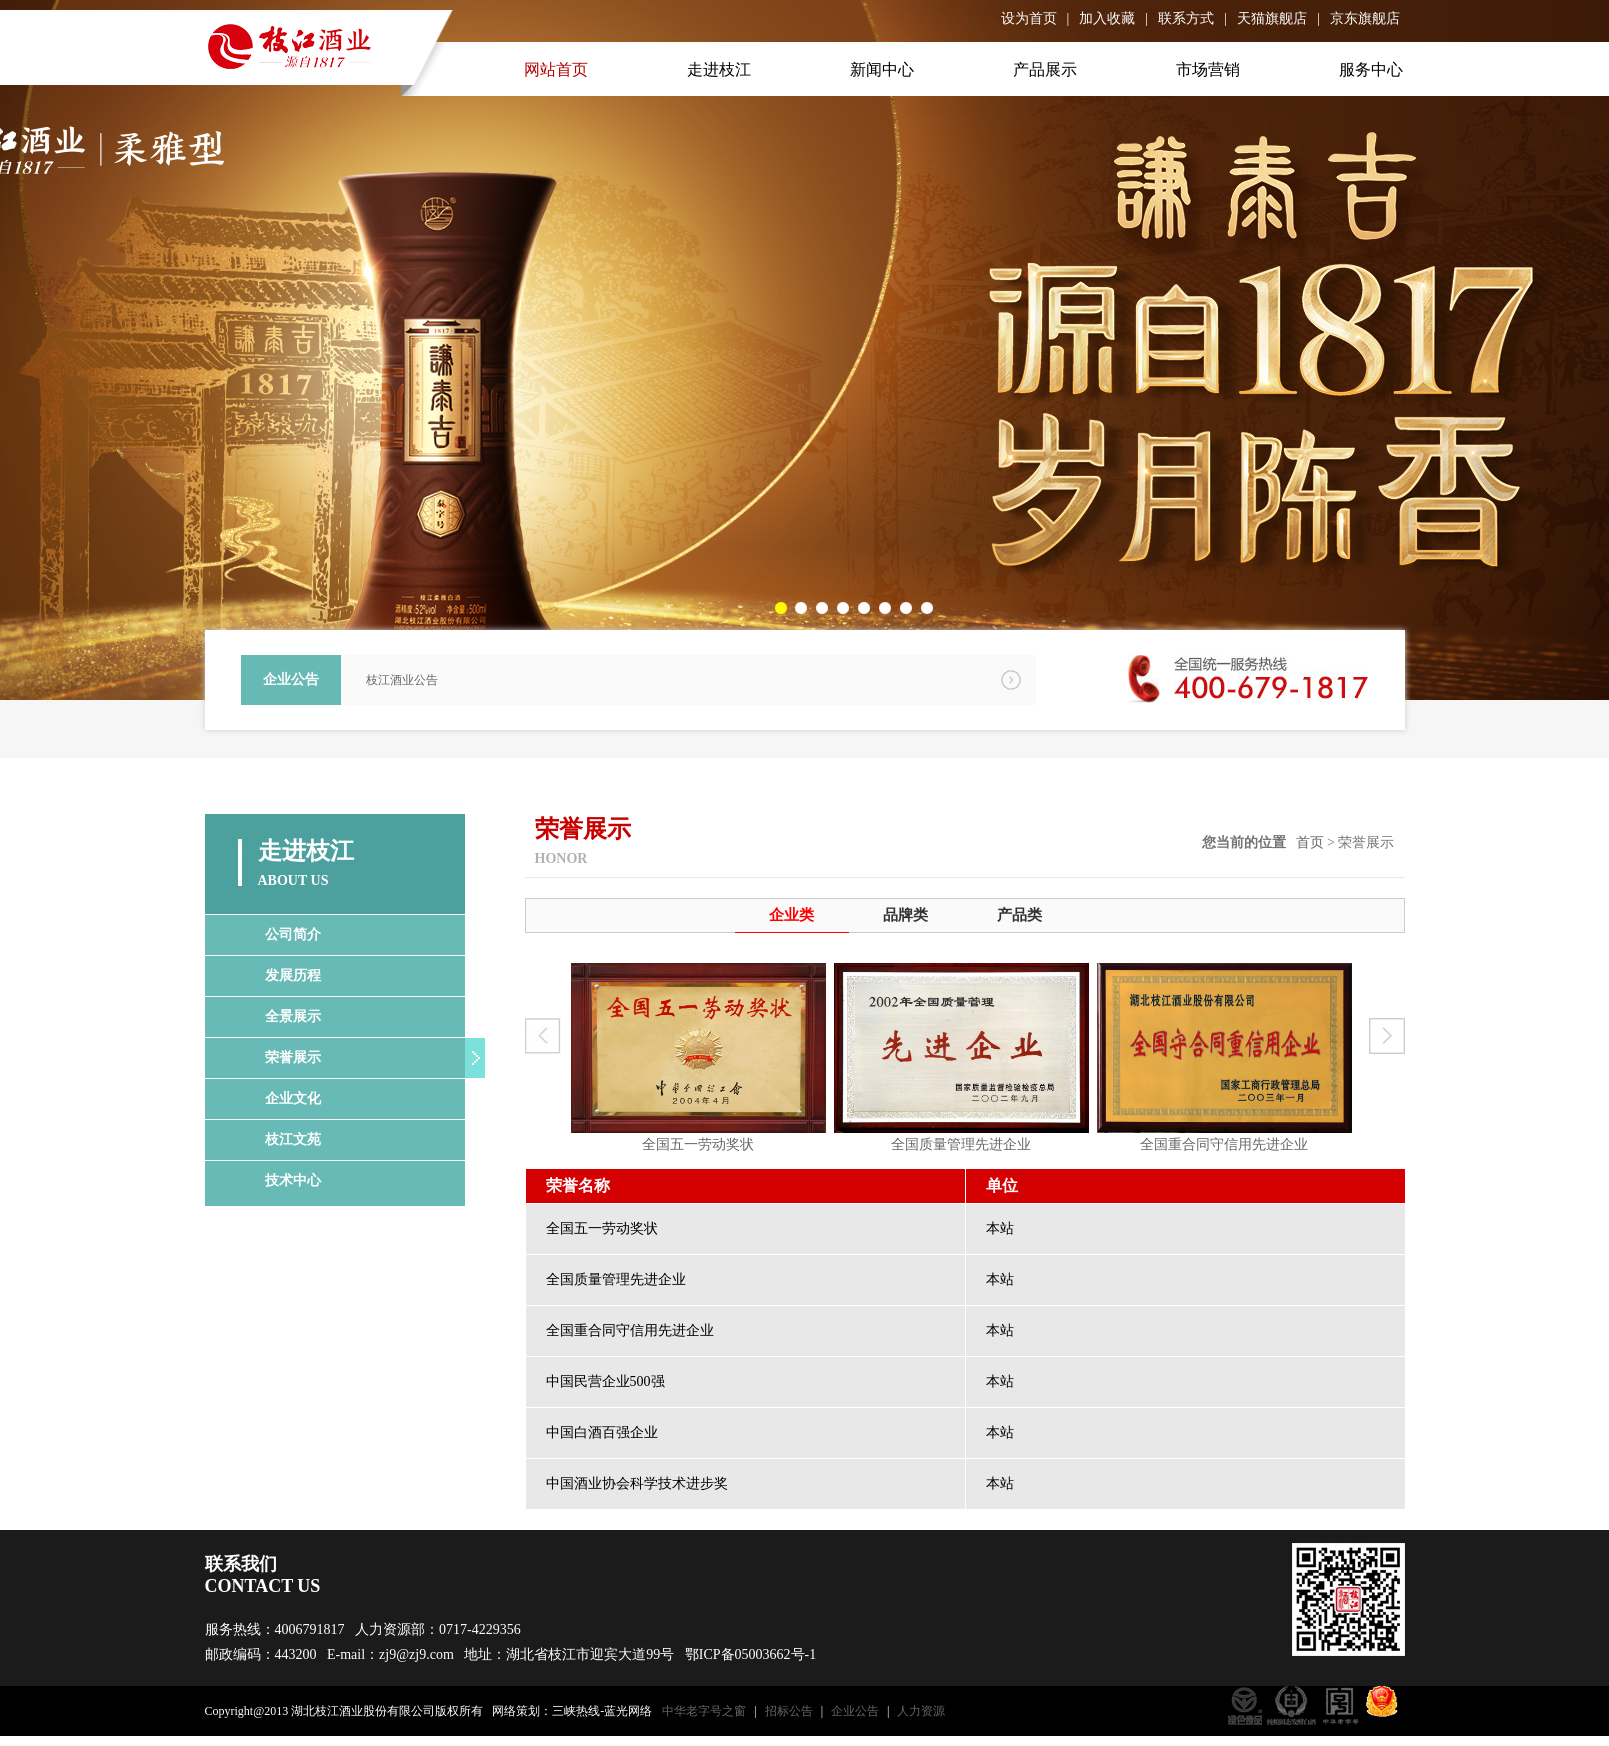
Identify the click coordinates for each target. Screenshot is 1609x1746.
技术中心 (293, 1180)
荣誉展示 (293, 1057)
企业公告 (855, 1711)
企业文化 (293, 1098)
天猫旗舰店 (1272, 18)
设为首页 (1029, 18)
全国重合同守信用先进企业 (1224, 1144)
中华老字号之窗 (704, 1711)
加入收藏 (1107, 18)
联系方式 (1186, 18)
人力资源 (921, 1711)
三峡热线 (576, 1711)
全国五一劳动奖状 (698, 1144)
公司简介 (293, 934)
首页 (1310, 842)
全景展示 (293, 1016)
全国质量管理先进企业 (961, 1144)
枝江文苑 (293, 1139)
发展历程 (293, 975)
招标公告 (789, 1711)
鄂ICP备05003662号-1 (750, 1654)
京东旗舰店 (1365, 18)
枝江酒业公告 (402, 680)
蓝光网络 (628, 1711)
